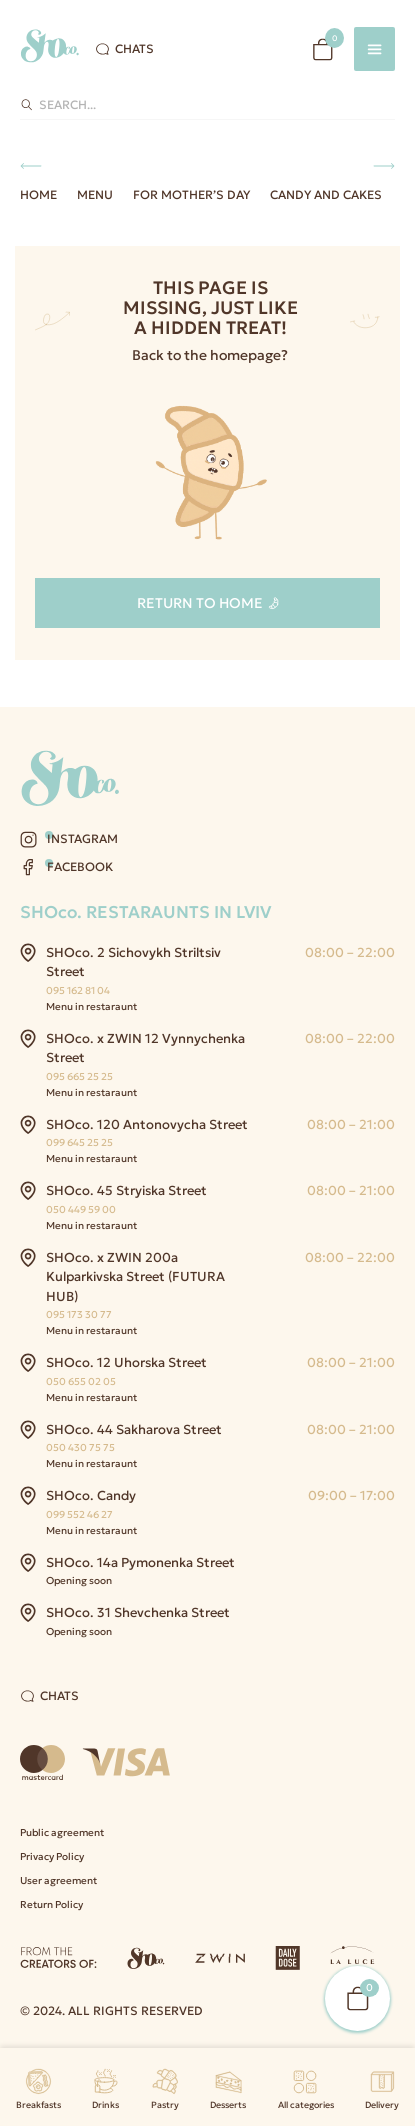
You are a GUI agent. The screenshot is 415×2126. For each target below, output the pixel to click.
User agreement (58, 1880)
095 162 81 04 (78, 990)
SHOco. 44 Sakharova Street (134, 1429)
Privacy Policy (52, 1856)
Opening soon (79, 1580)
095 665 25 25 (79, 1076)
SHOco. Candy (91, 1495)
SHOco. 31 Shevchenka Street (138, 1612)
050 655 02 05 (81, 1381)
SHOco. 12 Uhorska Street (126, 1362)
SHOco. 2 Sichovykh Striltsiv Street (133, 962)
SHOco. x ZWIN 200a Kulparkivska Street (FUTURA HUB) (135, 1277)
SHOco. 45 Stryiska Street (126, 1190)
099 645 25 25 (79, 1142)
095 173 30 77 (79, 1314)
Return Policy (51, 1904)
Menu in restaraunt (91, 1006)
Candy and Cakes (326, 194)
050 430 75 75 (80, 1447)
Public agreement (62, 1832)
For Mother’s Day (191, 194)
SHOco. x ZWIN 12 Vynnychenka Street (145, 1048)
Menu (95, 194)
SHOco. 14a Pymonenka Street (140, 1562)
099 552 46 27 (79, 1514)
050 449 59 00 (81, 1209)
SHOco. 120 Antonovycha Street (147, 1124)
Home (38, 194)
